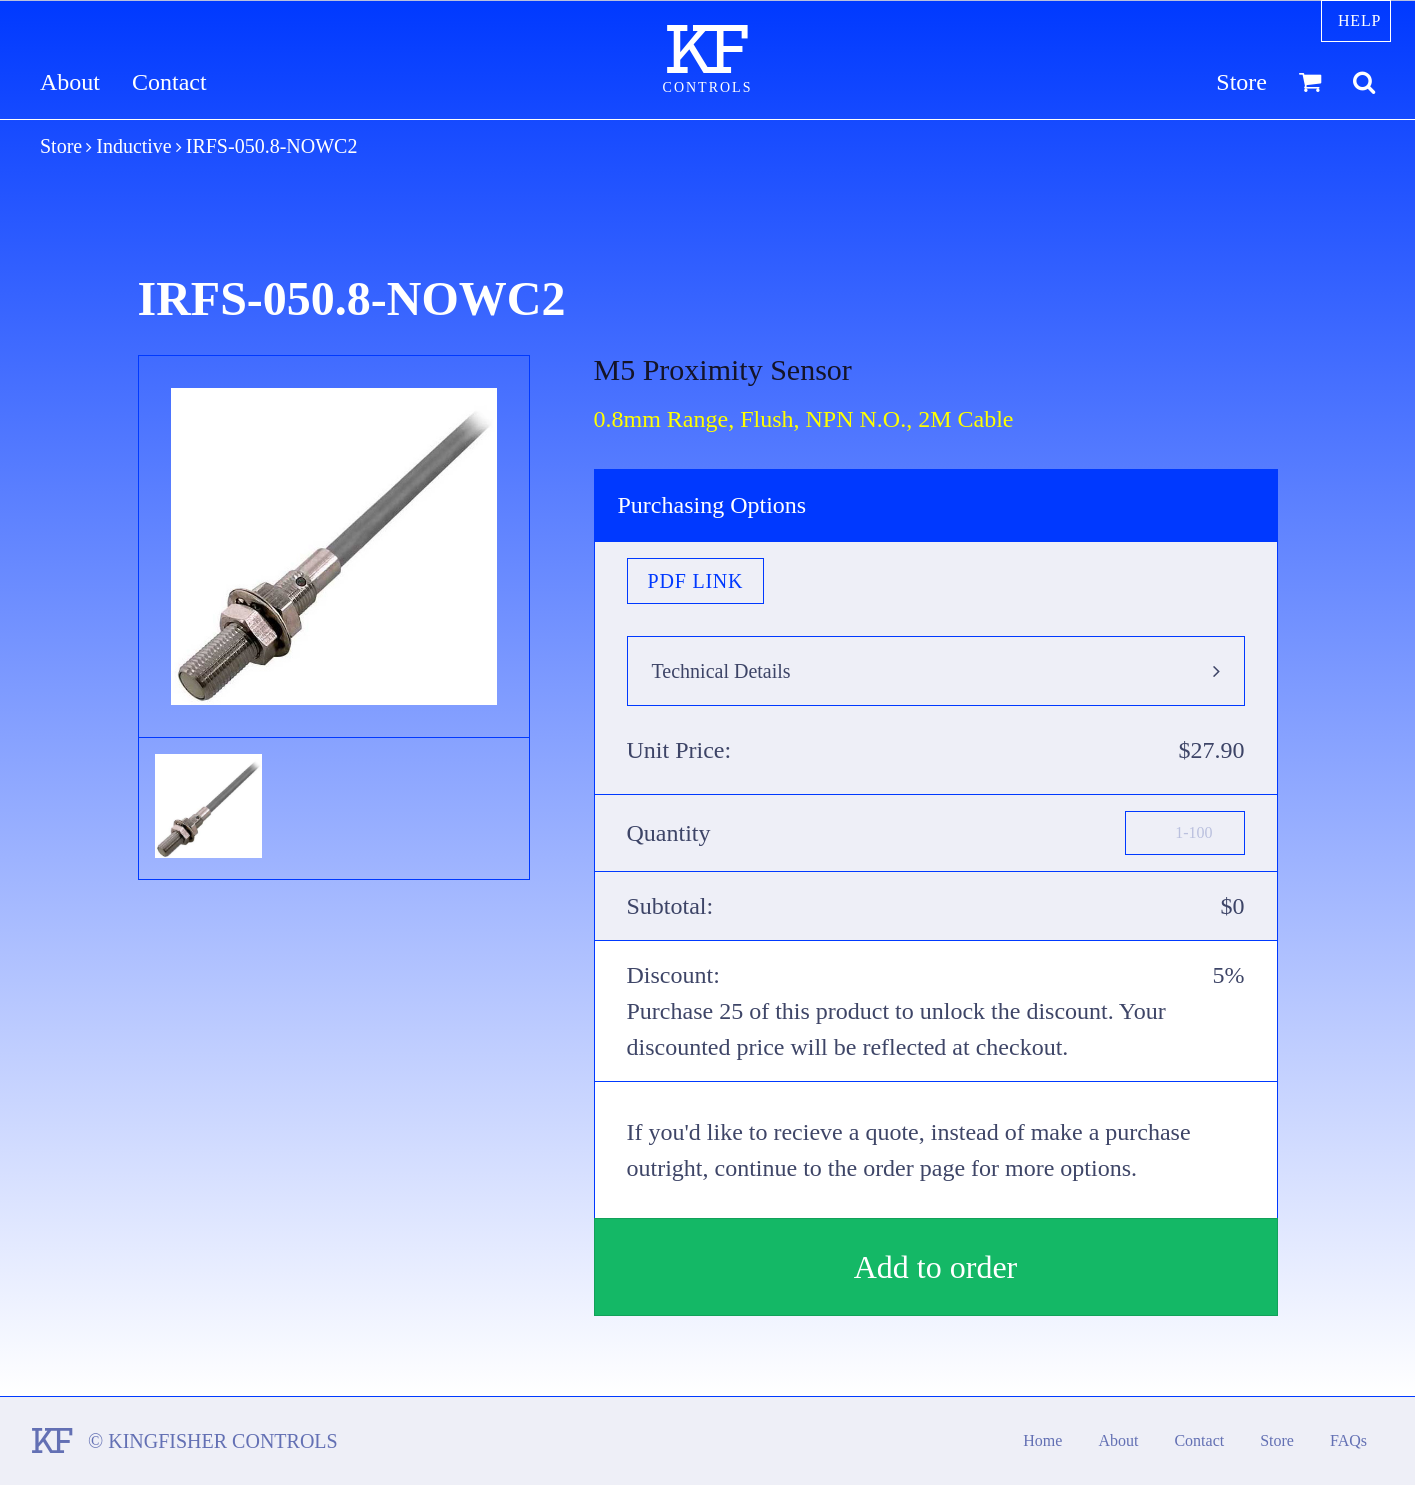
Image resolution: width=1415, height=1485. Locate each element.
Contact (169, 82)
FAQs (1348, 1440)
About (70, 82)
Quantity (669, 833)
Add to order (936, 1267)
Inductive (134, 146)
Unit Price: (679, 750)
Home (1042, 1440)
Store (1241, 82)
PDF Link (696, 581)
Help (1359, 20)
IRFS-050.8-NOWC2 (272, 146)
